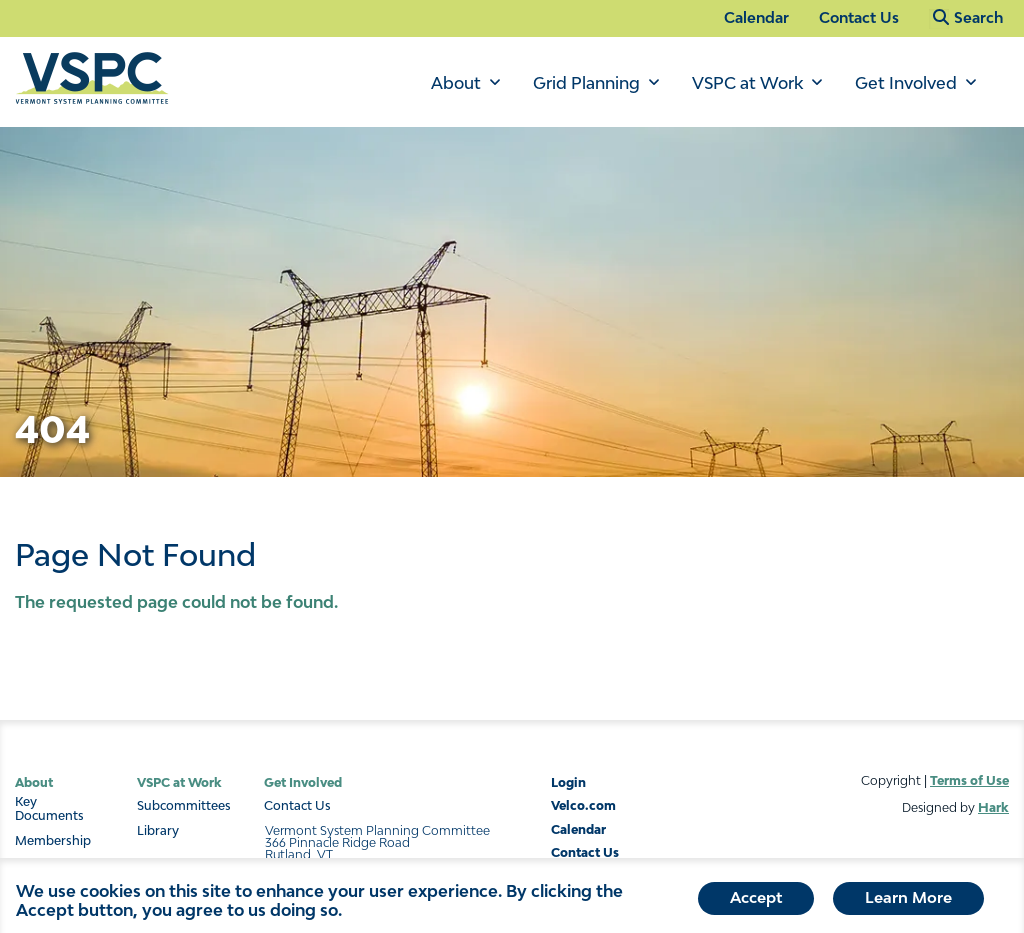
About (456, 83)
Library (158, 831)
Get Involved (906, 83)
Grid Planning (586, 83)
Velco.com (583, 805)
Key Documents (49, 809)
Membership (53, 841)
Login (568, 782)
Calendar (756, 17)
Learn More (908, 901)
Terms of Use (969, 780)
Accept (756, 901)
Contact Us (859, 17)
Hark (993, 807)
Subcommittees (184, 806)
